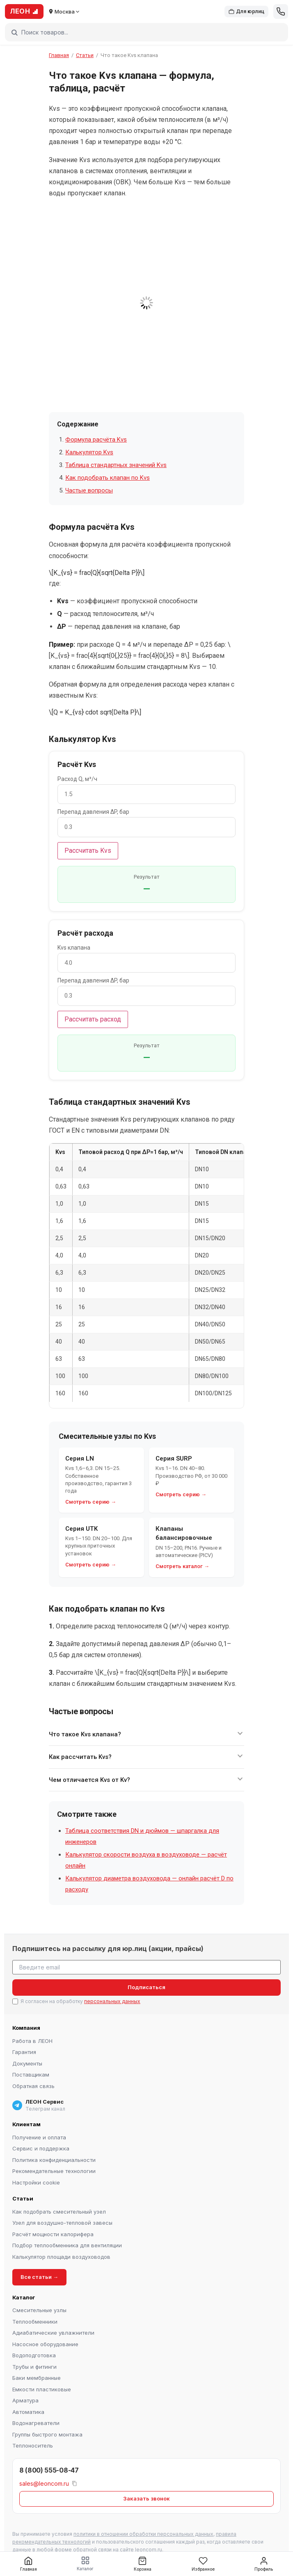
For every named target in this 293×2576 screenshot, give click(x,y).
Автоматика (28, 2412)
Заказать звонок (146, 2498)
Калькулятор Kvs (89, 452)
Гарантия (24, 2052)
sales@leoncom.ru (44, 2483)
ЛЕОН (24, 11)
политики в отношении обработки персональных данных (143, 2534)
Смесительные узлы (39, 2310)
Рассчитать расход (92, 1019)
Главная (59, 55)
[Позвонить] (280, 11)
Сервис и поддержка (40, 2148)
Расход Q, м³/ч (77, 779)
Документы (27, 2063)
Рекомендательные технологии (54, 2171)
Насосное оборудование (45, 2344)
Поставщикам (30, 2074)
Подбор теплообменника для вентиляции (67, 2245)
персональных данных (112, 2001)
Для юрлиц (246, 11)
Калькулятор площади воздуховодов (61, 2256)
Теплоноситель (32, 2445)
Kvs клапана (73, 947)
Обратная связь (33, 2086)
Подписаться (146, 1987)
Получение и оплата (39, 2137)
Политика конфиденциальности (54, 2160)
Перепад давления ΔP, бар (93, 812)
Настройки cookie (36, 2182)
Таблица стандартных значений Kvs (116, 465)
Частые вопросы (89, 490)
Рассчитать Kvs (87, 850)
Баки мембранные (36, 2377)
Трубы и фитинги (34, 2366)
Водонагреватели (36, 2423)
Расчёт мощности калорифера (53, 2234)
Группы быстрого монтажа (47, 2434)
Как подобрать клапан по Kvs (107, 477)
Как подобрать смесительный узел (59, 2211)
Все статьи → (39, 2277)
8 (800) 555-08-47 (49, 2470)
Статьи (85, 55)
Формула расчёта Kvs (96, 439)
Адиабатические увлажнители (53, 2332)
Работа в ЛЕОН (32, 2041)
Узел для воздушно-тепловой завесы (62, 2222)
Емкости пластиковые (41, 2389)
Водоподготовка (34, 2355)
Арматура (25, 2400)
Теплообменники (34, 2321)
